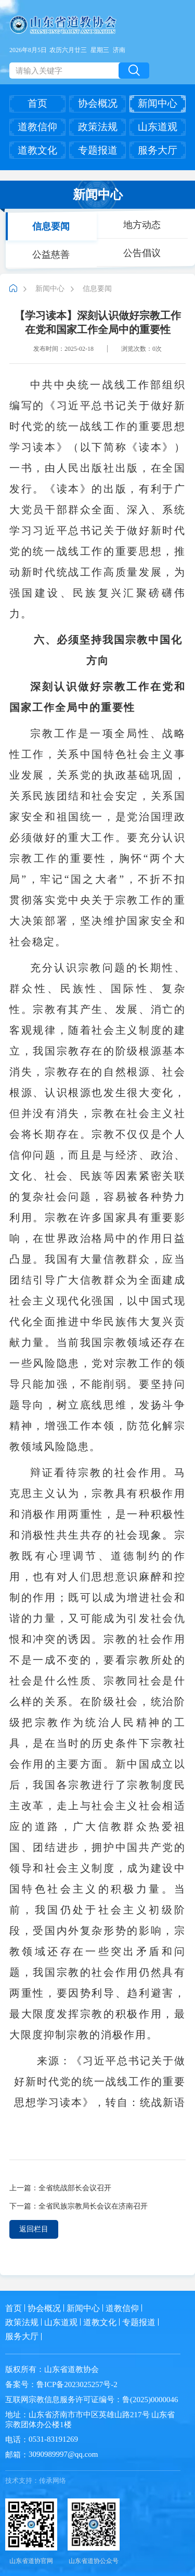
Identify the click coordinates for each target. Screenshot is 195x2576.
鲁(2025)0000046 (150, 2399)
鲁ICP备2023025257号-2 (77, 2384)
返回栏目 (33, 2229)
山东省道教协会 (71, 2369)
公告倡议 (142, 252)
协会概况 (98, 103)
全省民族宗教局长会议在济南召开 (93, 2206)
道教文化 (37, 150)
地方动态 (142, 224)
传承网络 (52, 2480)
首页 (37, 103)
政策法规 (98, 126)
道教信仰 (37, 126)
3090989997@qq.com (63, 2454)
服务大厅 (157, 150)
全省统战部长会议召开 (74, 2188)
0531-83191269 (53, 2439)
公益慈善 (51, 254)
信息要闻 (51, 226)
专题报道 (98, 150)
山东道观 (157, 126)
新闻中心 (157, 103)
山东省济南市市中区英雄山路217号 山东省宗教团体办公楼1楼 (90, 2419)
